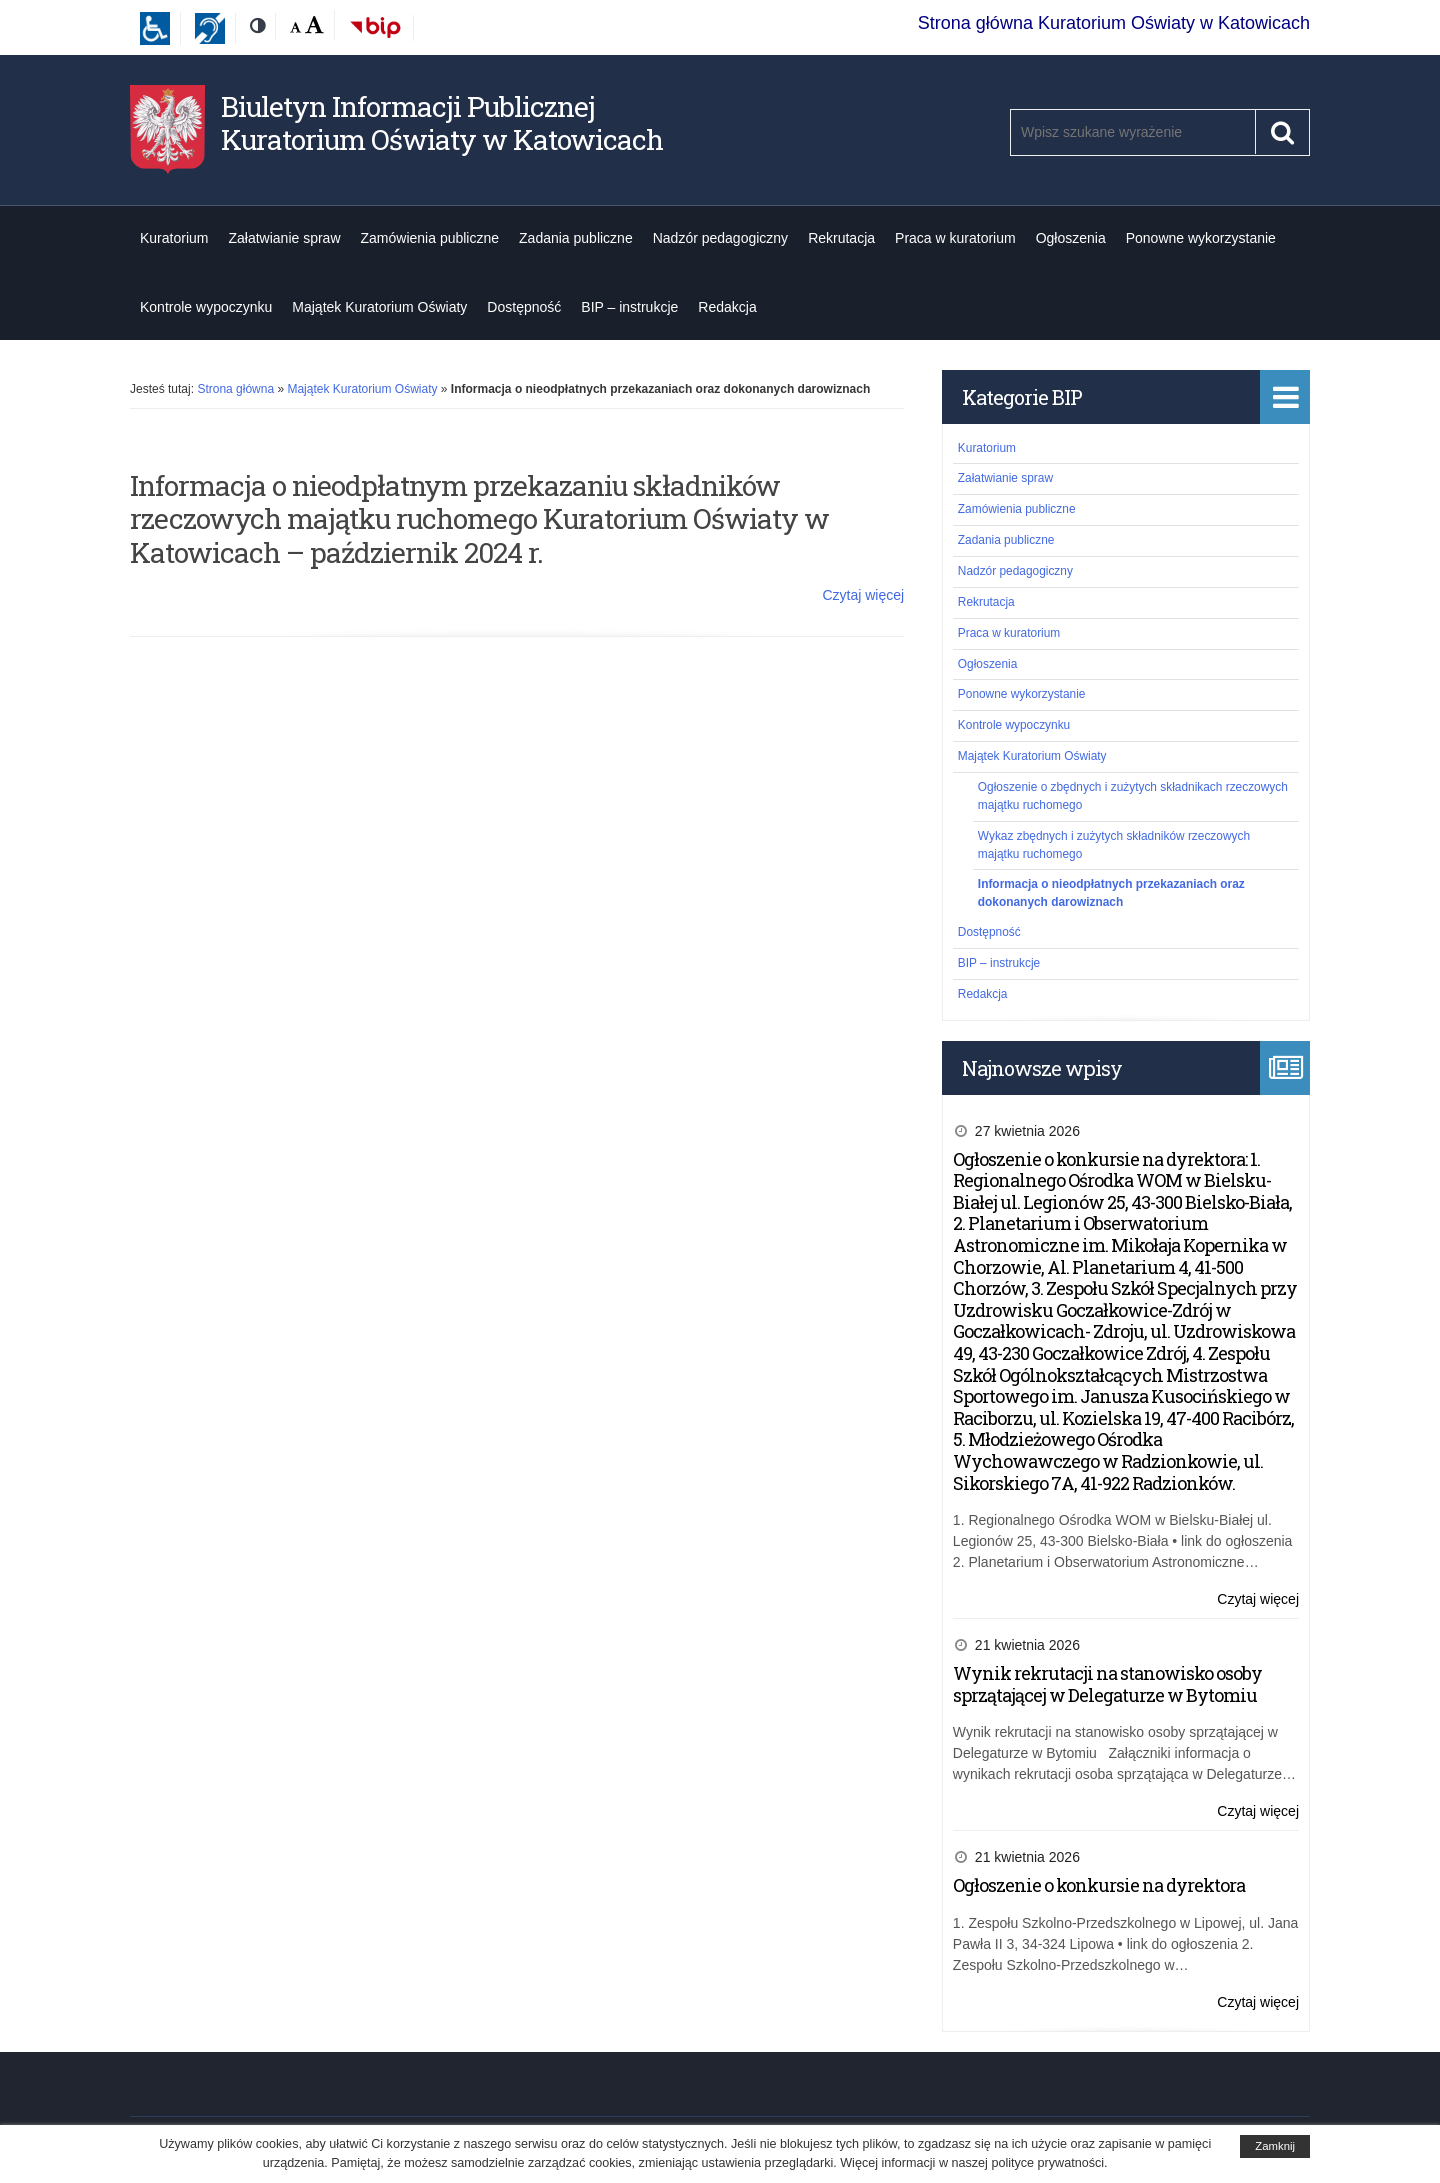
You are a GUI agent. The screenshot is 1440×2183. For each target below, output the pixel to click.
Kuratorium (174, 238)
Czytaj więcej (863, 595)
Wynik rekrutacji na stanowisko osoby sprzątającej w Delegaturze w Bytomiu (1107, 1684)
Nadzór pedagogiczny (720, 238)
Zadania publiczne (576, 238)
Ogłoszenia (1071, 238)
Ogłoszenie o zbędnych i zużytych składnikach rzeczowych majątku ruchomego (1133, 796)
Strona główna (235, 389)
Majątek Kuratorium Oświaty (379, 307)
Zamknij (1275, 2146)
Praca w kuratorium (955, 238)
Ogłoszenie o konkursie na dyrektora (1099, 1885)
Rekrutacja (841, 238)
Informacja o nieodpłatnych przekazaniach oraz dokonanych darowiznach (1111, 893)
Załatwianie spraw (284, 238)
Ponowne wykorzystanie (1201, 238)
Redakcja (727, 307)
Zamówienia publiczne (430, 238)
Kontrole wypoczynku (206, 307)
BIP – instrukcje (629, 307)
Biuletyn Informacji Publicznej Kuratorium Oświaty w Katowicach (442, 123)
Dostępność (524, 307)
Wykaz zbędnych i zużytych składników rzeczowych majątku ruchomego (1114, 845)
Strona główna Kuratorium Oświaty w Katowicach (1114, 23)
